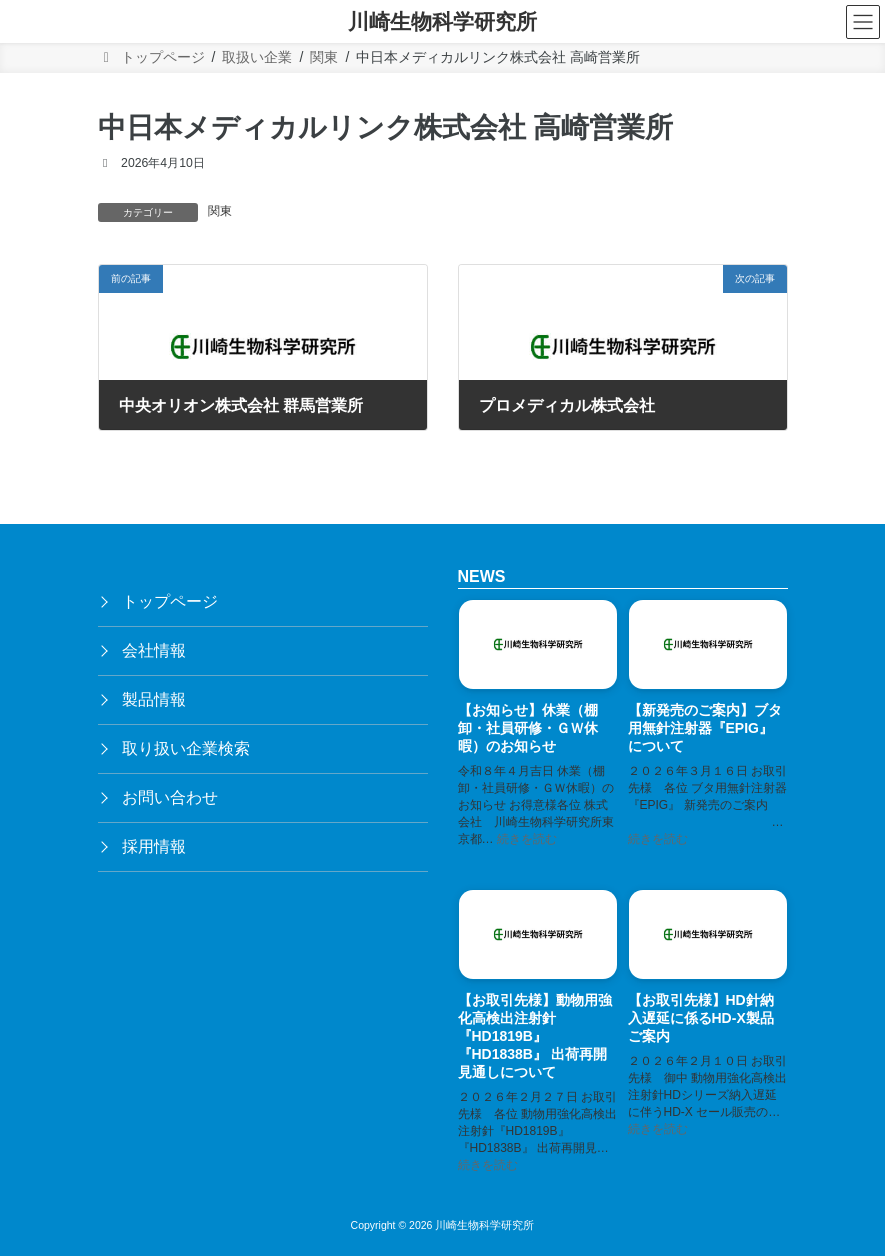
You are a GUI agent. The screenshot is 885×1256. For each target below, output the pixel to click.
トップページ (170, 601)
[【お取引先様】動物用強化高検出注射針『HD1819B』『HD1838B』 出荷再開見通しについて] (538, 938)
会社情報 (154, 650)
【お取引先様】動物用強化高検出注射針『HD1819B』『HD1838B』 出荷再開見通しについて (535, 1037)
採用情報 (154, 846)
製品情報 (154, 699)
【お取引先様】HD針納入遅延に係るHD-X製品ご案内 (701, 1019)
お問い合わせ (170, 797)
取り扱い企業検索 (186, 748)
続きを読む (527, 839)
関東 (220, 211)
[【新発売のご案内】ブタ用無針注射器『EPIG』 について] (708, 648)
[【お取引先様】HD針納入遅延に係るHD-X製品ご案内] (708, 938)
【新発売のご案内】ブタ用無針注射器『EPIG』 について (705, 728)
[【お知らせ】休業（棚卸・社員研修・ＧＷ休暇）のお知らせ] (538, 648)
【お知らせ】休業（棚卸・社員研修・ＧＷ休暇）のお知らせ (528, 728)
